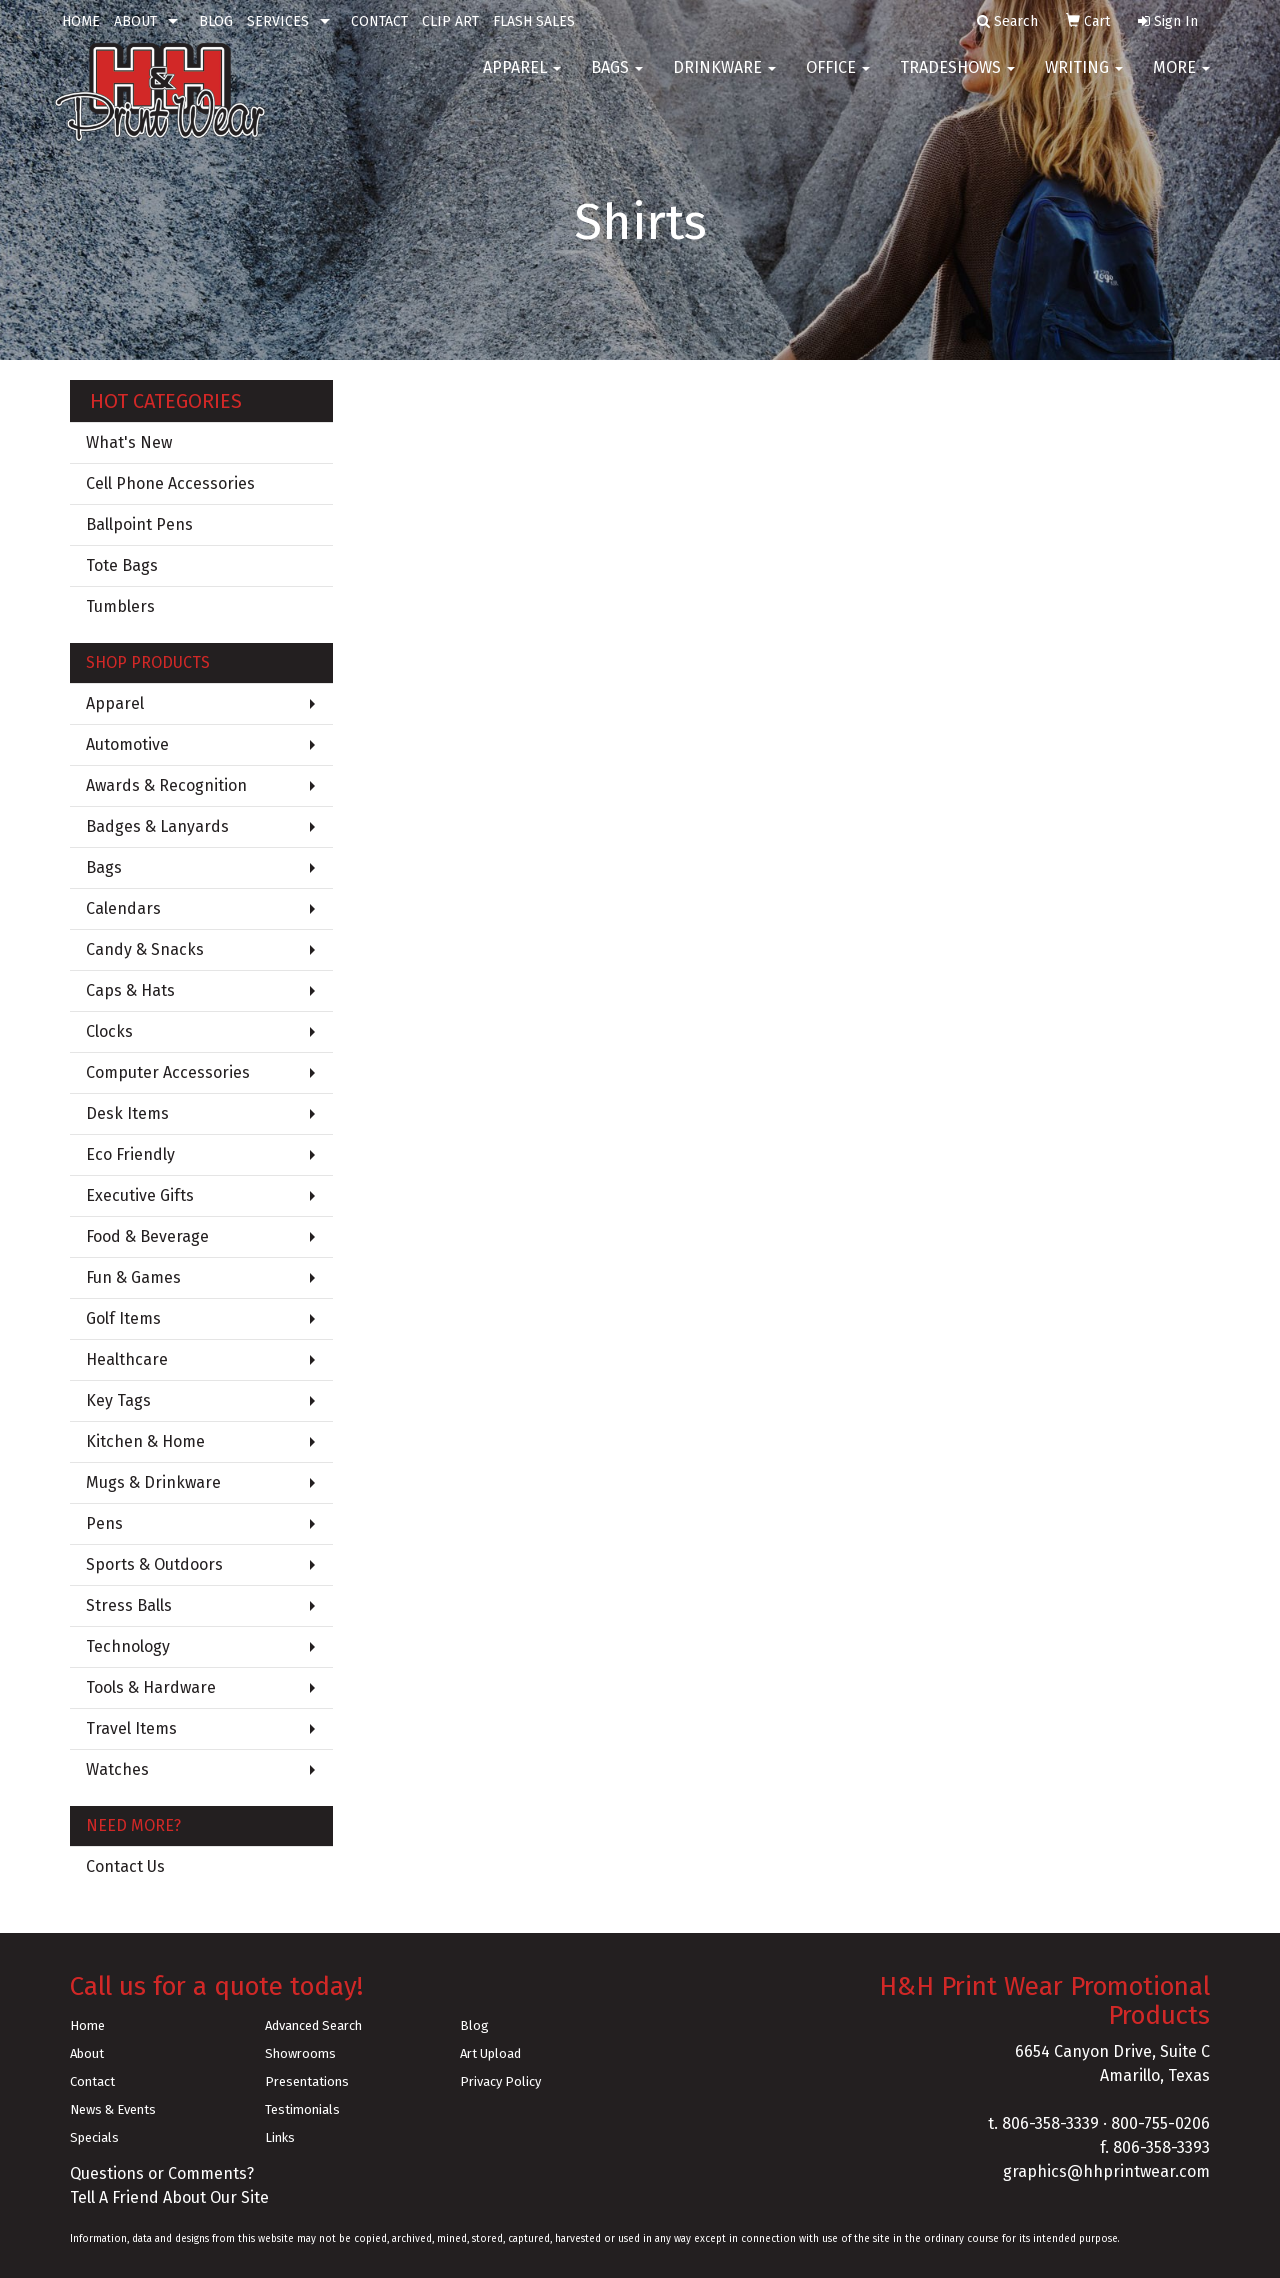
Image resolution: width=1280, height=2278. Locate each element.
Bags (617, 79)
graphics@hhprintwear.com (1106, 2171)
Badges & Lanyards (157, 826)
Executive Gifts (140, 1195)
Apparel (522, 79)
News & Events (113, 2109)
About (87, 2053)
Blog (474, 2025)
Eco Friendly (130, 1154)
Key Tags (118, 1400)
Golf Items (123, 1318)
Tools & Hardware (151, 1687)
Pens (104, 1523)
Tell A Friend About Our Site (169, 2197)
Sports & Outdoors (154, 1564)
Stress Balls (129, 1605)
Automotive (127, 744)
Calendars (123, 908)
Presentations (307, 2081)
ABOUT (135, 21)
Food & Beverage (147, 1236)
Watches (117, 1769)
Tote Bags (122, 565)
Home (87, 2025)
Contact (92, 2081)
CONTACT (379, 21)
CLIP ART (450, 21)
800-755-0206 (1160, 2123)
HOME (81, 21)
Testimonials (302, 2109)
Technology (128, 1646)
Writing (1084, 79)
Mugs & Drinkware (153, 1482)
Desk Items (127, 1113)
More (1181, 79)
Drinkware (724, 79)
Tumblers (120, 606)
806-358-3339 (1050, 2123)
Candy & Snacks (145, 949)
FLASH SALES (534, 21)
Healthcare (127, 1359)
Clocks (109, 1031)
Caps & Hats (130, 990)
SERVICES (278, 21)
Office (838, 79)
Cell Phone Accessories (170, 483)
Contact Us (125, 1866)
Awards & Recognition (166, 785)
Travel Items (131, 1728)
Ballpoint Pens (139, 524)
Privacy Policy (500, 2081)
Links (280, 2137)
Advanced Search (313, 2025)
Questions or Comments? (162, 2173)
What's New (129, 442)
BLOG (216, 21)
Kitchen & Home (145, 1441)
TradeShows (957, 79)
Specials (94, 2137)
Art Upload (490, 2053)
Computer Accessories (168, 1072)
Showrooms (300, 2053)
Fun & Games (133, 1277)
